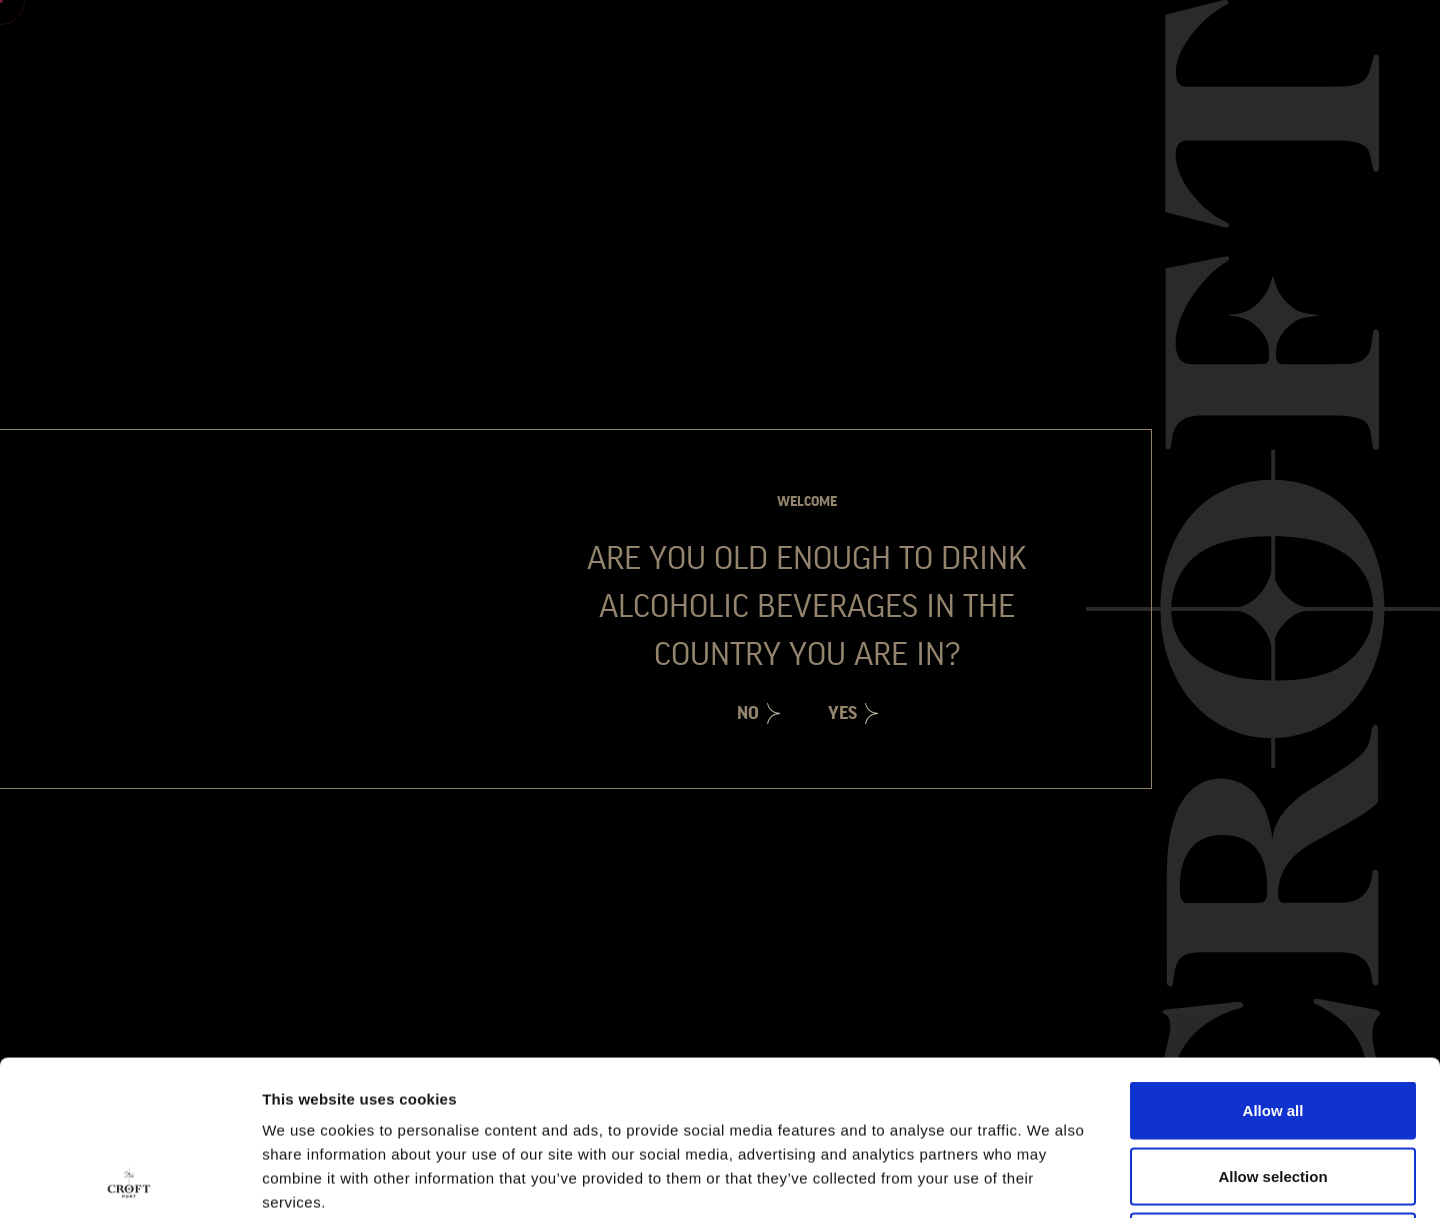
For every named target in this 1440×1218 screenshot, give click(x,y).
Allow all (1273, 955)
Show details (1049, 1178)
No (748, 713)
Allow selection (1272, 1021)
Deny (1273, 1086)
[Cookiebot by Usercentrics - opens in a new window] (129, 1179)
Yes (842, 713)
